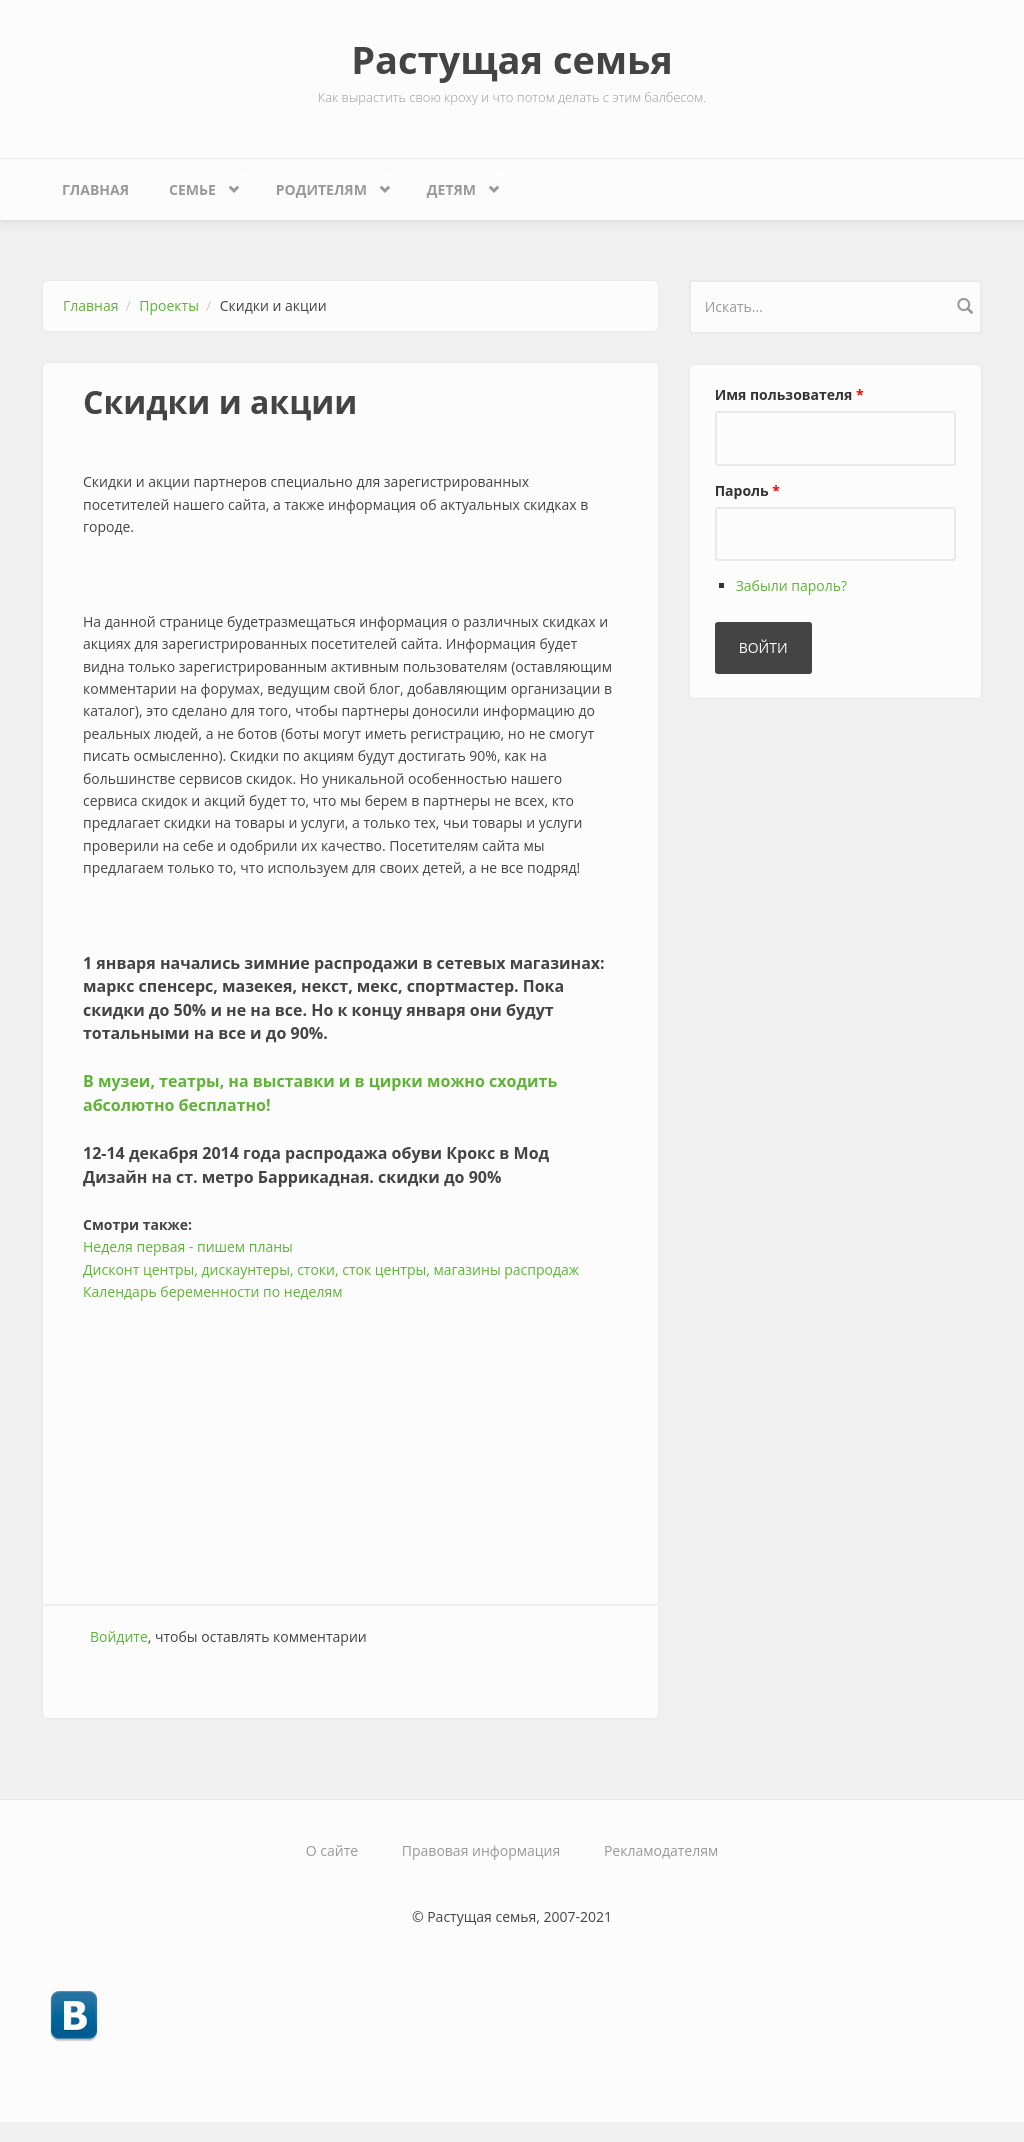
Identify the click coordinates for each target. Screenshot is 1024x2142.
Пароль (747, 490)
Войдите (119, 1636)
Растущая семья (512, 59)
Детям (456, 184)
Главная (95, 189)
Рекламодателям (661, 1850)
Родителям (326, 184)
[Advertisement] (350, 1444)
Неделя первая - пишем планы (188, 1246)
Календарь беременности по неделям (212, 1291)
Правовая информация (481, 1850)
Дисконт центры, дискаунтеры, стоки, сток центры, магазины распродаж (331, 1269)
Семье (197, 184)
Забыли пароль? (791, 585)
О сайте (332, 1850)
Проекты (169, 305)
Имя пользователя (789, 394)
